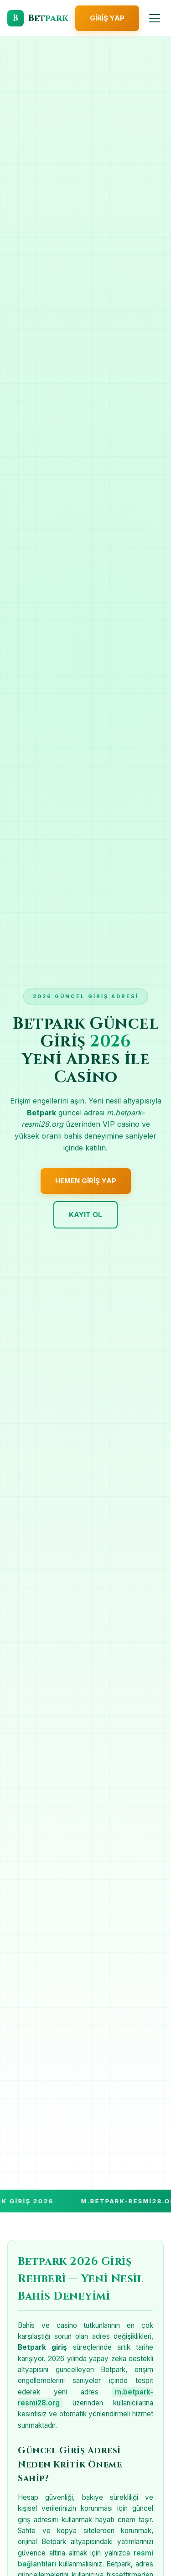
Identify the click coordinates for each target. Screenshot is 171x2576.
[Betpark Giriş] (37, 18)
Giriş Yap (107, 18)
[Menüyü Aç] (154, 18)
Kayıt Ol (85, 1214)
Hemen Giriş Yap (85, 1180)
